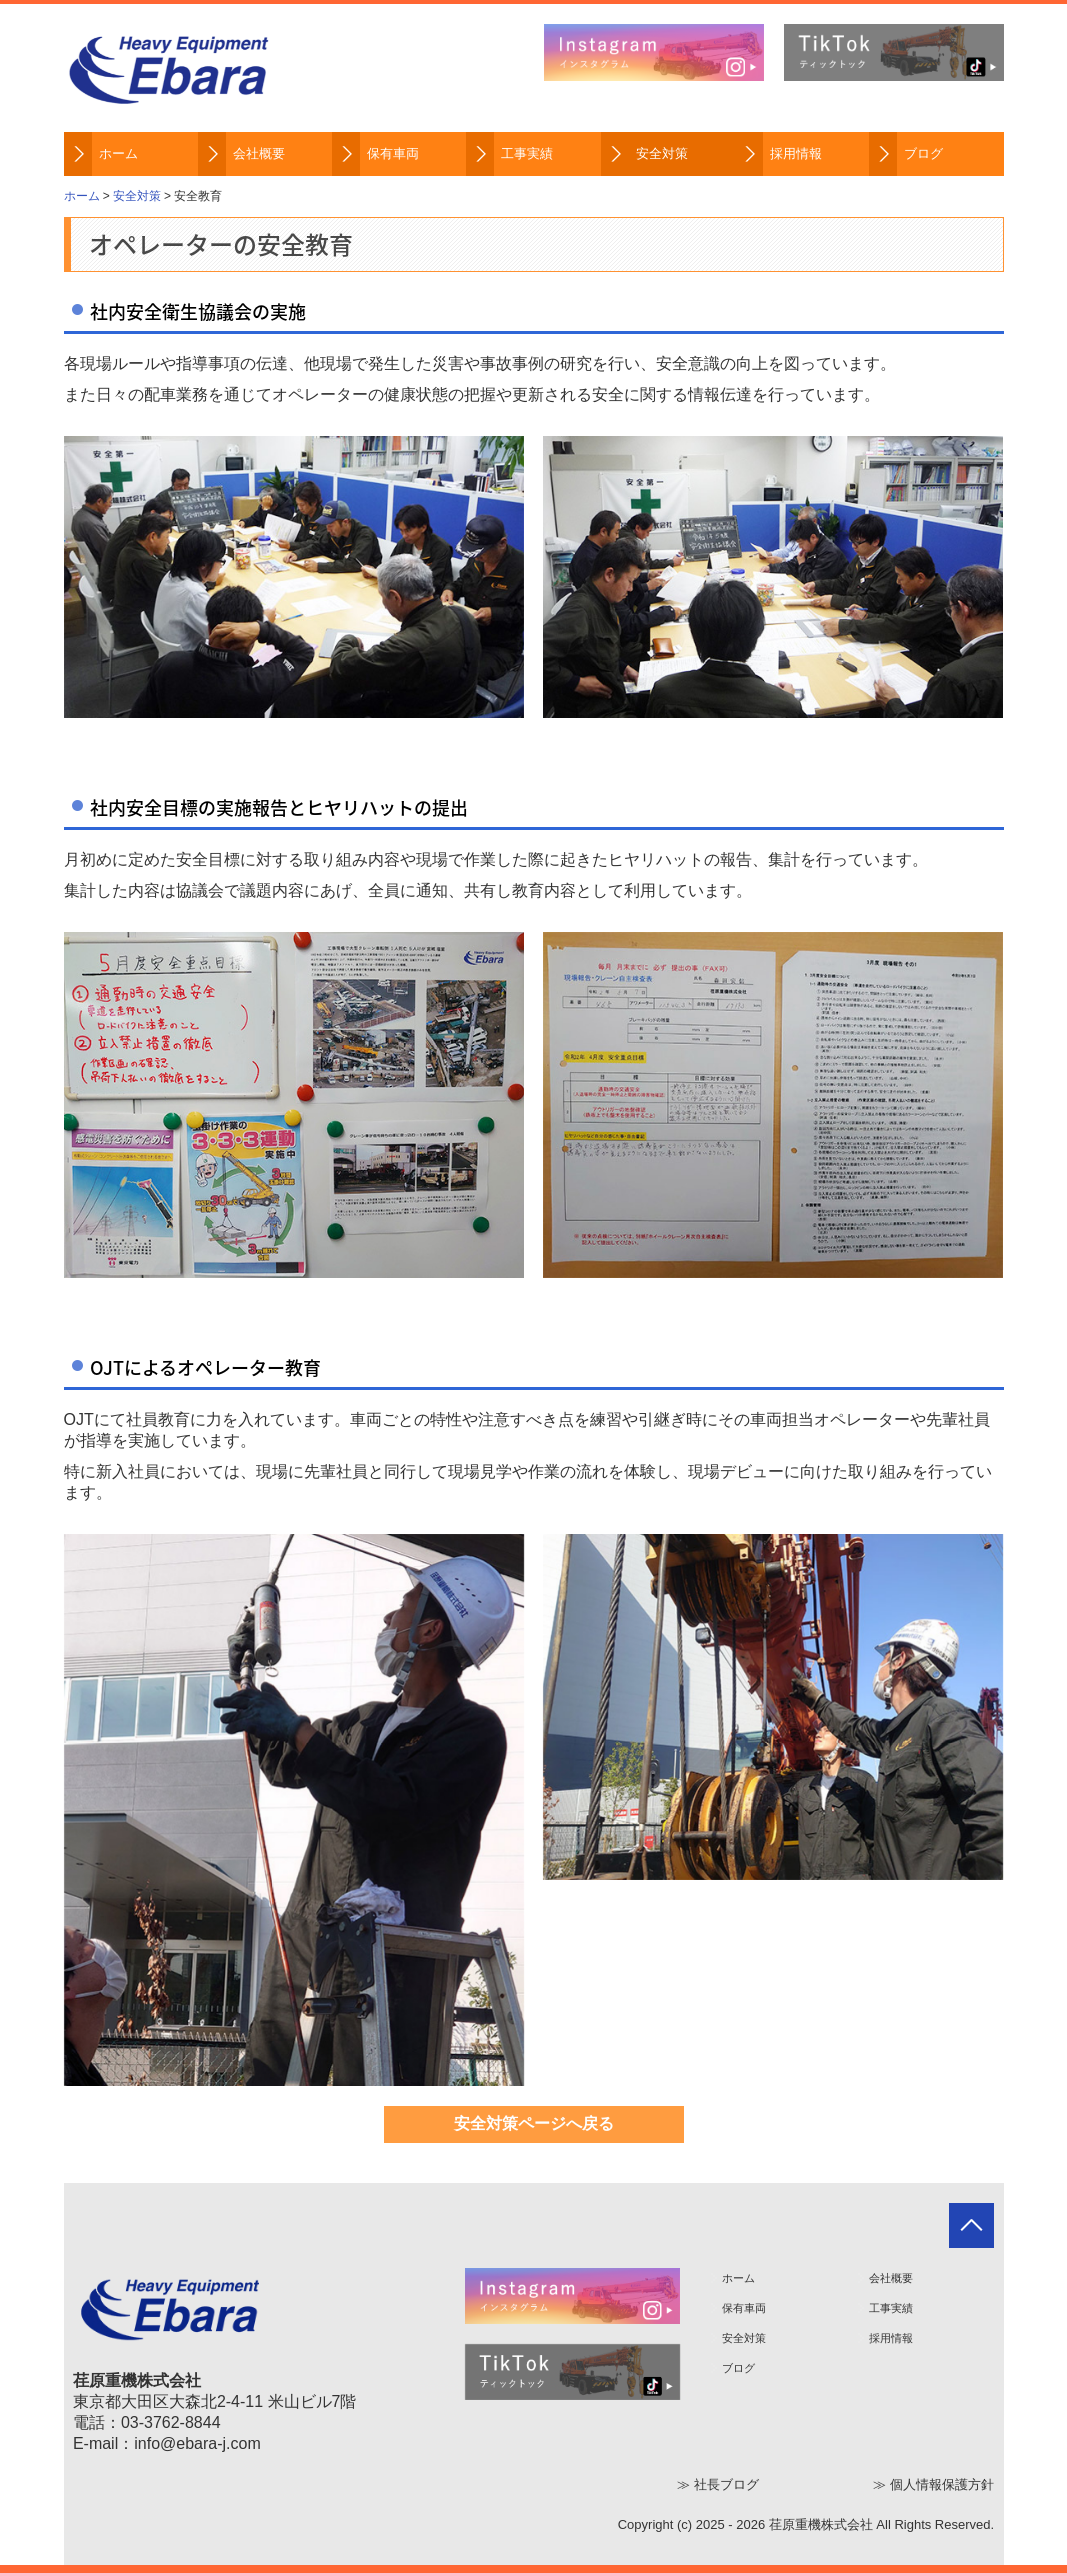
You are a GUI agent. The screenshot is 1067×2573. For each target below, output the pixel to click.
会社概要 (259, 153)
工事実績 (527, 153)
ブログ (923, 153)
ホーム (118, 153)
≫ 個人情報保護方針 (933, 2484)
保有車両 (393, 153)
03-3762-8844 (171, 2422)
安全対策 (662, 153)
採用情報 (796, 153)
